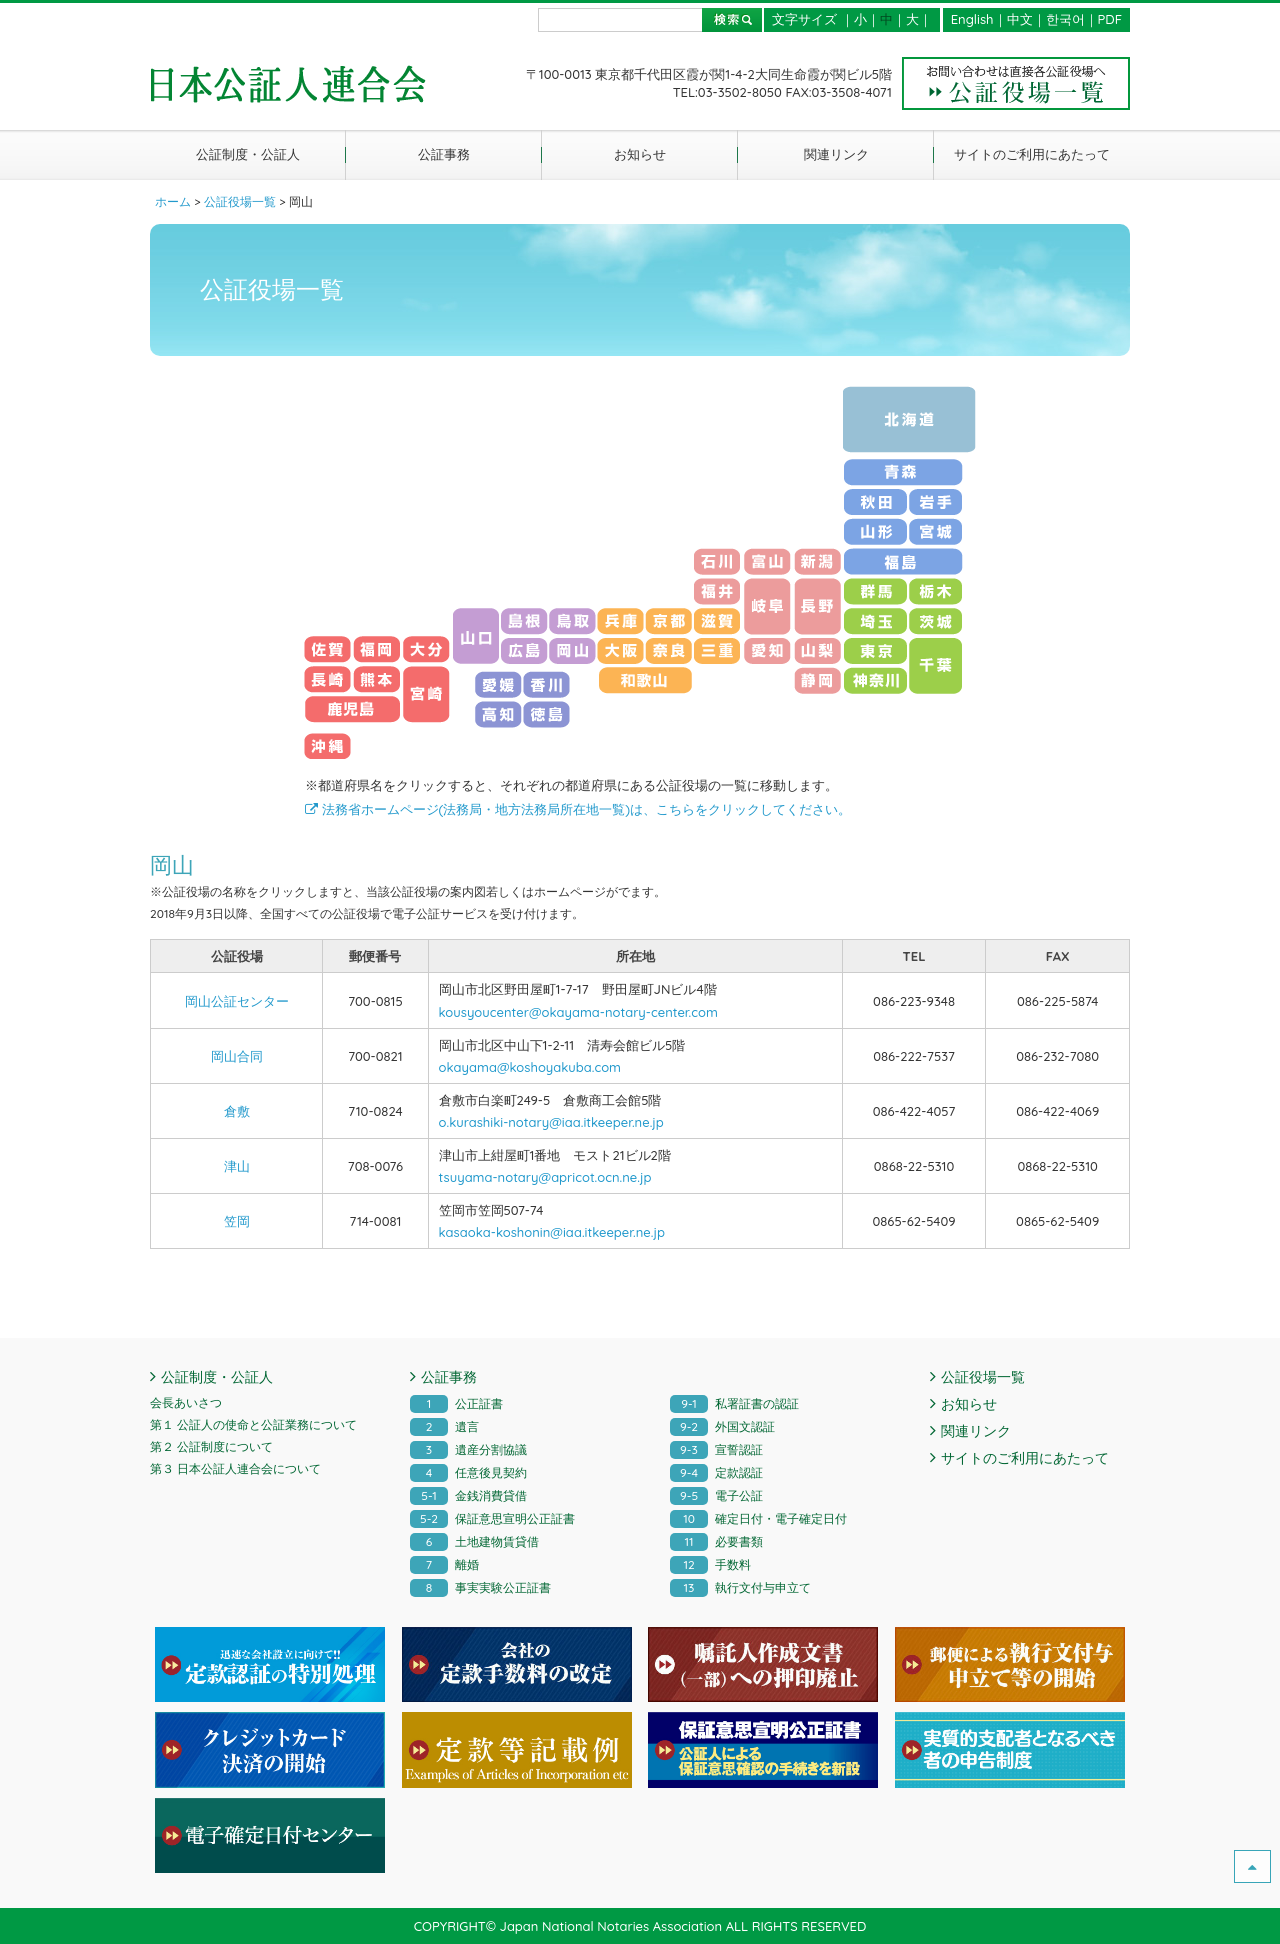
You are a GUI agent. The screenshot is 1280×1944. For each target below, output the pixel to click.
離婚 (444, 1564)
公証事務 (444, 154)
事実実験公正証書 (480, 1587)
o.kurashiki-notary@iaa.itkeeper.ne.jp (551, 1122)
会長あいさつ (186, 1402)
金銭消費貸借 (468, 1495)
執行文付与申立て (740, 1587)
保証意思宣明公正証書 (492, 1518)
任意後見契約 (468, 1472)
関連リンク (836, 154)
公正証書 (456, 1403)
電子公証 (716, 1495)
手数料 (710, 1564)
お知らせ (640, 154)
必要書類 (716, 1541)
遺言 (444, 1426)
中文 (1020, 19)
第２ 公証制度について (211, 1446)
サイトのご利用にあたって (1032, 154)
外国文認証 (722, 1426)
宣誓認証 (716, 1449)
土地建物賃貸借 (474, 1541)
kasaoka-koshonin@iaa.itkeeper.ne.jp (552, 1232)
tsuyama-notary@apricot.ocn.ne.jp (545, 1177)
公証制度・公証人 (248, 154)
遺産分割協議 (468, 1449)
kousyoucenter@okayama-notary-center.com (578, 1012)
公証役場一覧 (983, 1377)
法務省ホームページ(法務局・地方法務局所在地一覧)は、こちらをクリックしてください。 (578, 809)
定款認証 (716, 1472)
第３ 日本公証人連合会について (235, 1468)
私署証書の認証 (734, 1403)
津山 (237, 1166)
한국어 (1065, 19)
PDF (1110, 19)
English (972, 19)
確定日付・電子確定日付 (758, 1518)
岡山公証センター (237, 1001)
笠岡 (237, 1221)
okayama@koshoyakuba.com (530, 1067)
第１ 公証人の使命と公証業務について (253, 1424)
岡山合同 (237, 1056)
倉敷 (237, 1111)
